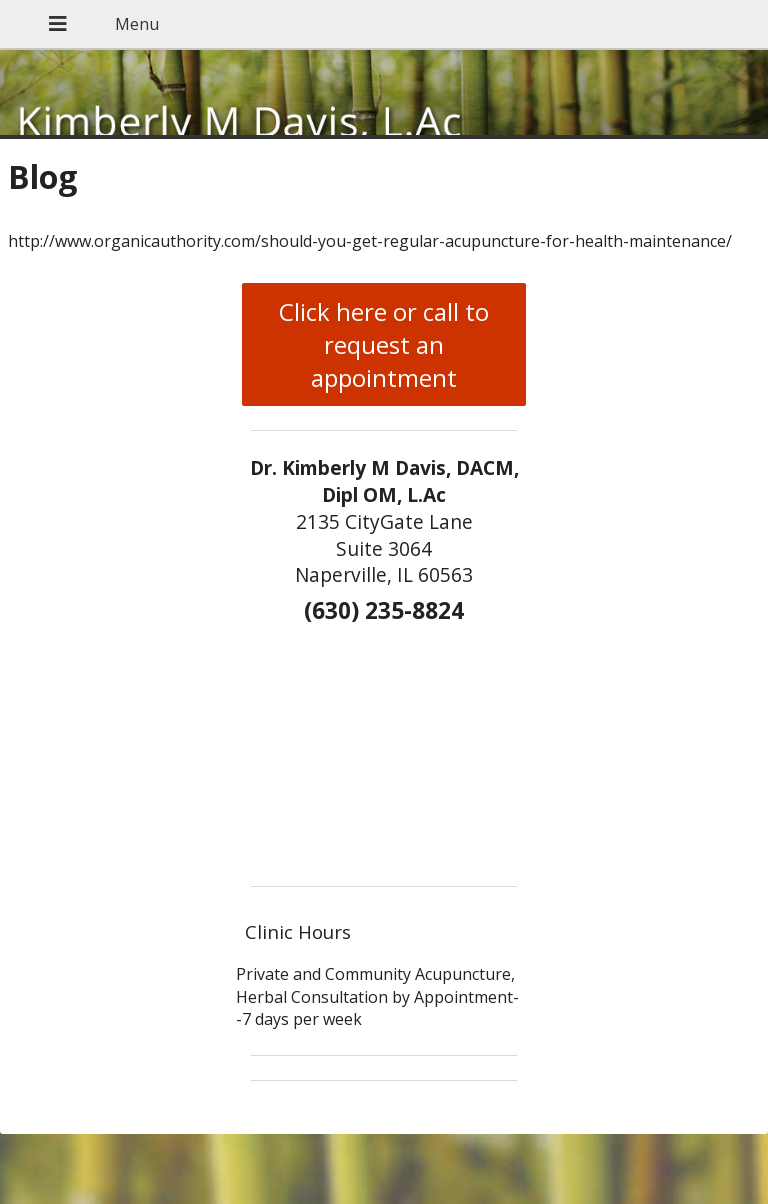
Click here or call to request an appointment (384, 344)
